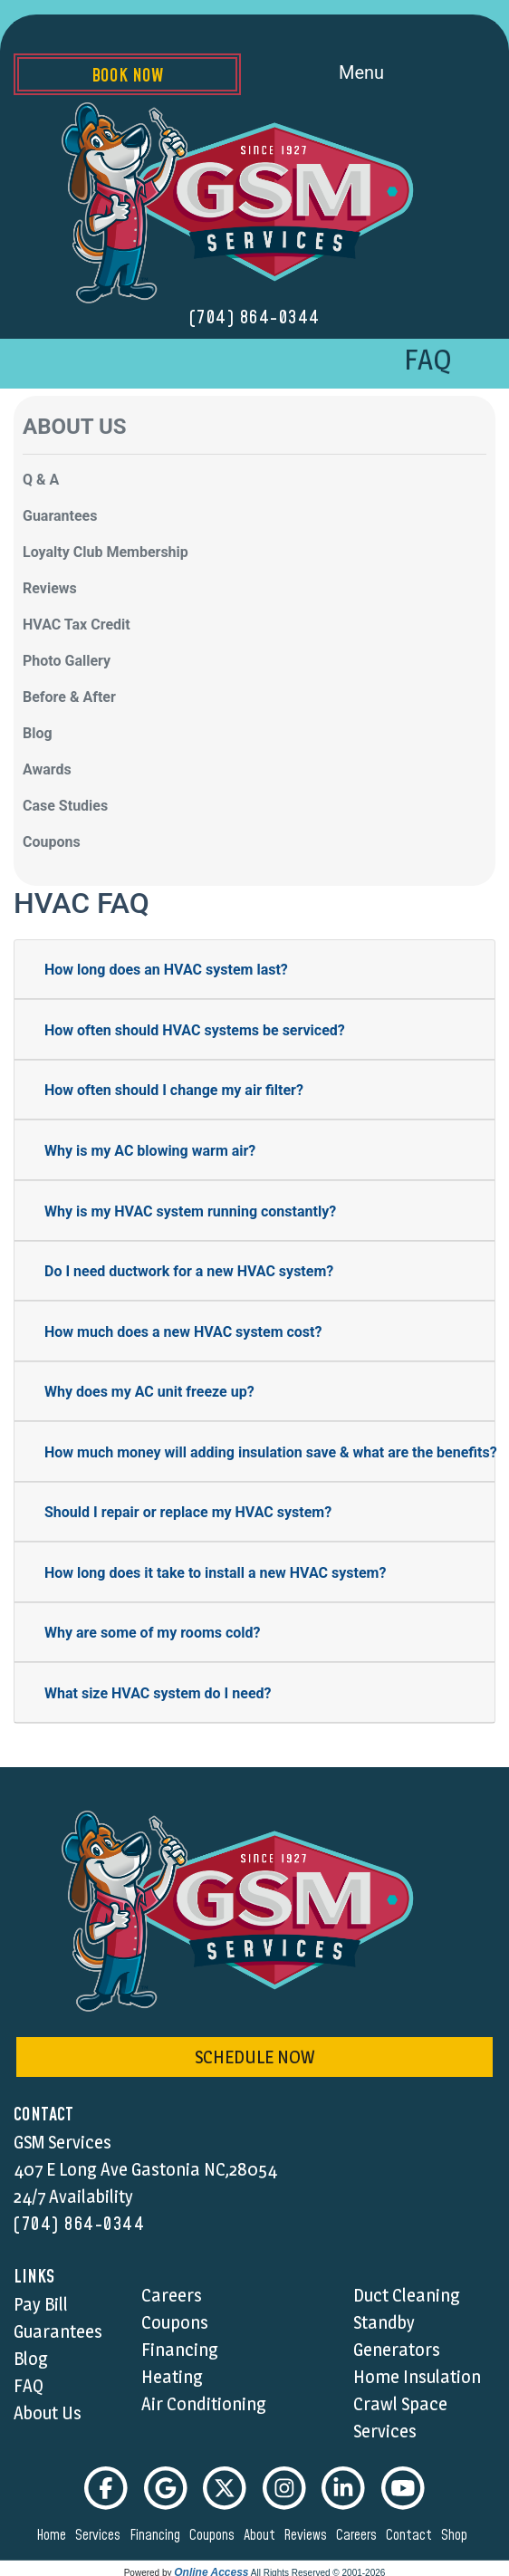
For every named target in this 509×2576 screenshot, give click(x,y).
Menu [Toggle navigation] (382, 74)
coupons (214, 2535)
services (100, 2535)
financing (158, 2535)
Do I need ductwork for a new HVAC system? (188, 1271)
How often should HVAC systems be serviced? (194, 1030)
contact (411, 2535)
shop (457, 2535)
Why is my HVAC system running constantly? (190, 1211)
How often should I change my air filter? (173, 1090)
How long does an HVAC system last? (166, 969)
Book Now (127, 76)
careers (359, 2535)
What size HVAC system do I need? (158, 1693)
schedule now (254, 2057)
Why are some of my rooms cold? (152, 1632)
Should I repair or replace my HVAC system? (187, 1512)
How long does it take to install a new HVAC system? (215, 1572)
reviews (307, 2535)
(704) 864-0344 (255, 318)
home (54, 2535)
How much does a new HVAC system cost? (183, 1332)
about (262, 2535)
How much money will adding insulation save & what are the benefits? (270, 1452)
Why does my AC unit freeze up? (149, 1391)
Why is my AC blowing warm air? (149, 1150)
